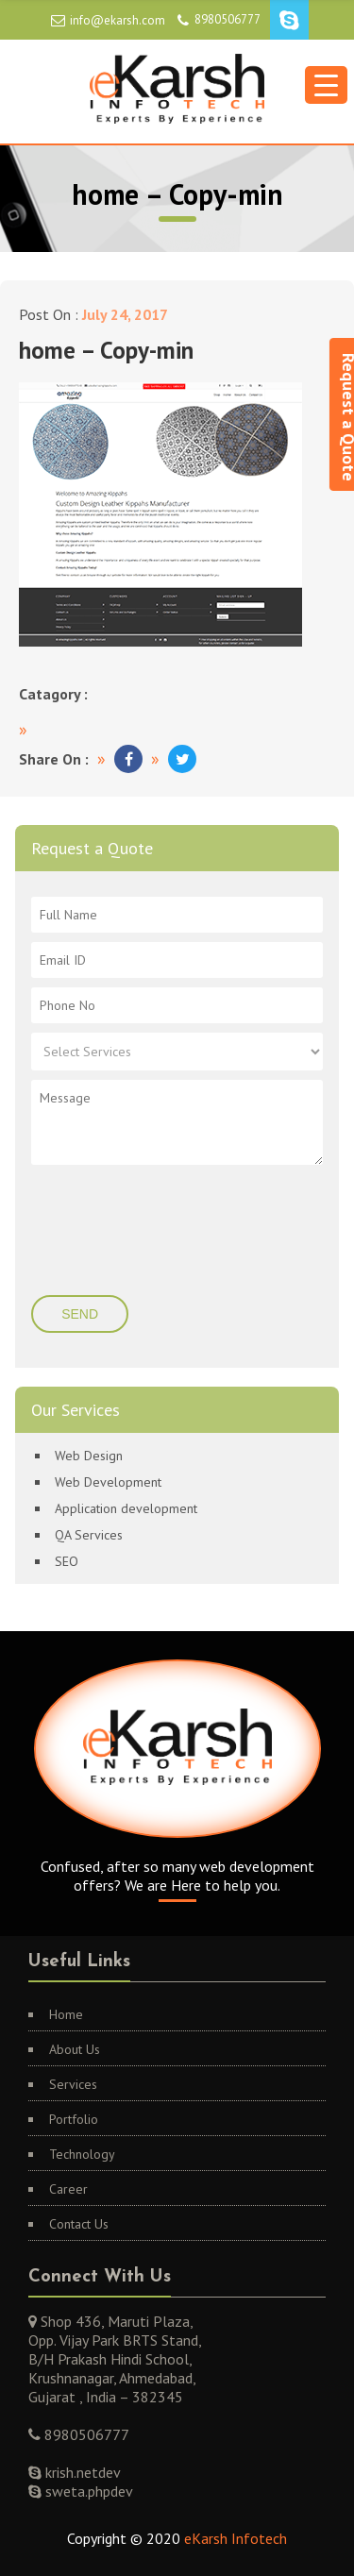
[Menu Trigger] (326, 85)
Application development (126, 1508)
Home (66, 2014)
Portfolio (73, 2119)
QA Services (89, 1534)
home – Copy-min (106, 350)
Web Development (108, 1481)
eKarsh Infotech (235, 2538)
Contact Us (79, 2223)
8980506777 (227, 19)
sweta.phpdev (87, 2491)
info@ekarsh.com (117, 20)
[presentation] (146, 1232)
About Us (74, 2049)
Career (68, 2188)
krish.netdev (81, 2472)
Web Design (89, 1455)
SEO (66, 1561)
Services (73, 2084)
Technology (82, 2154)
